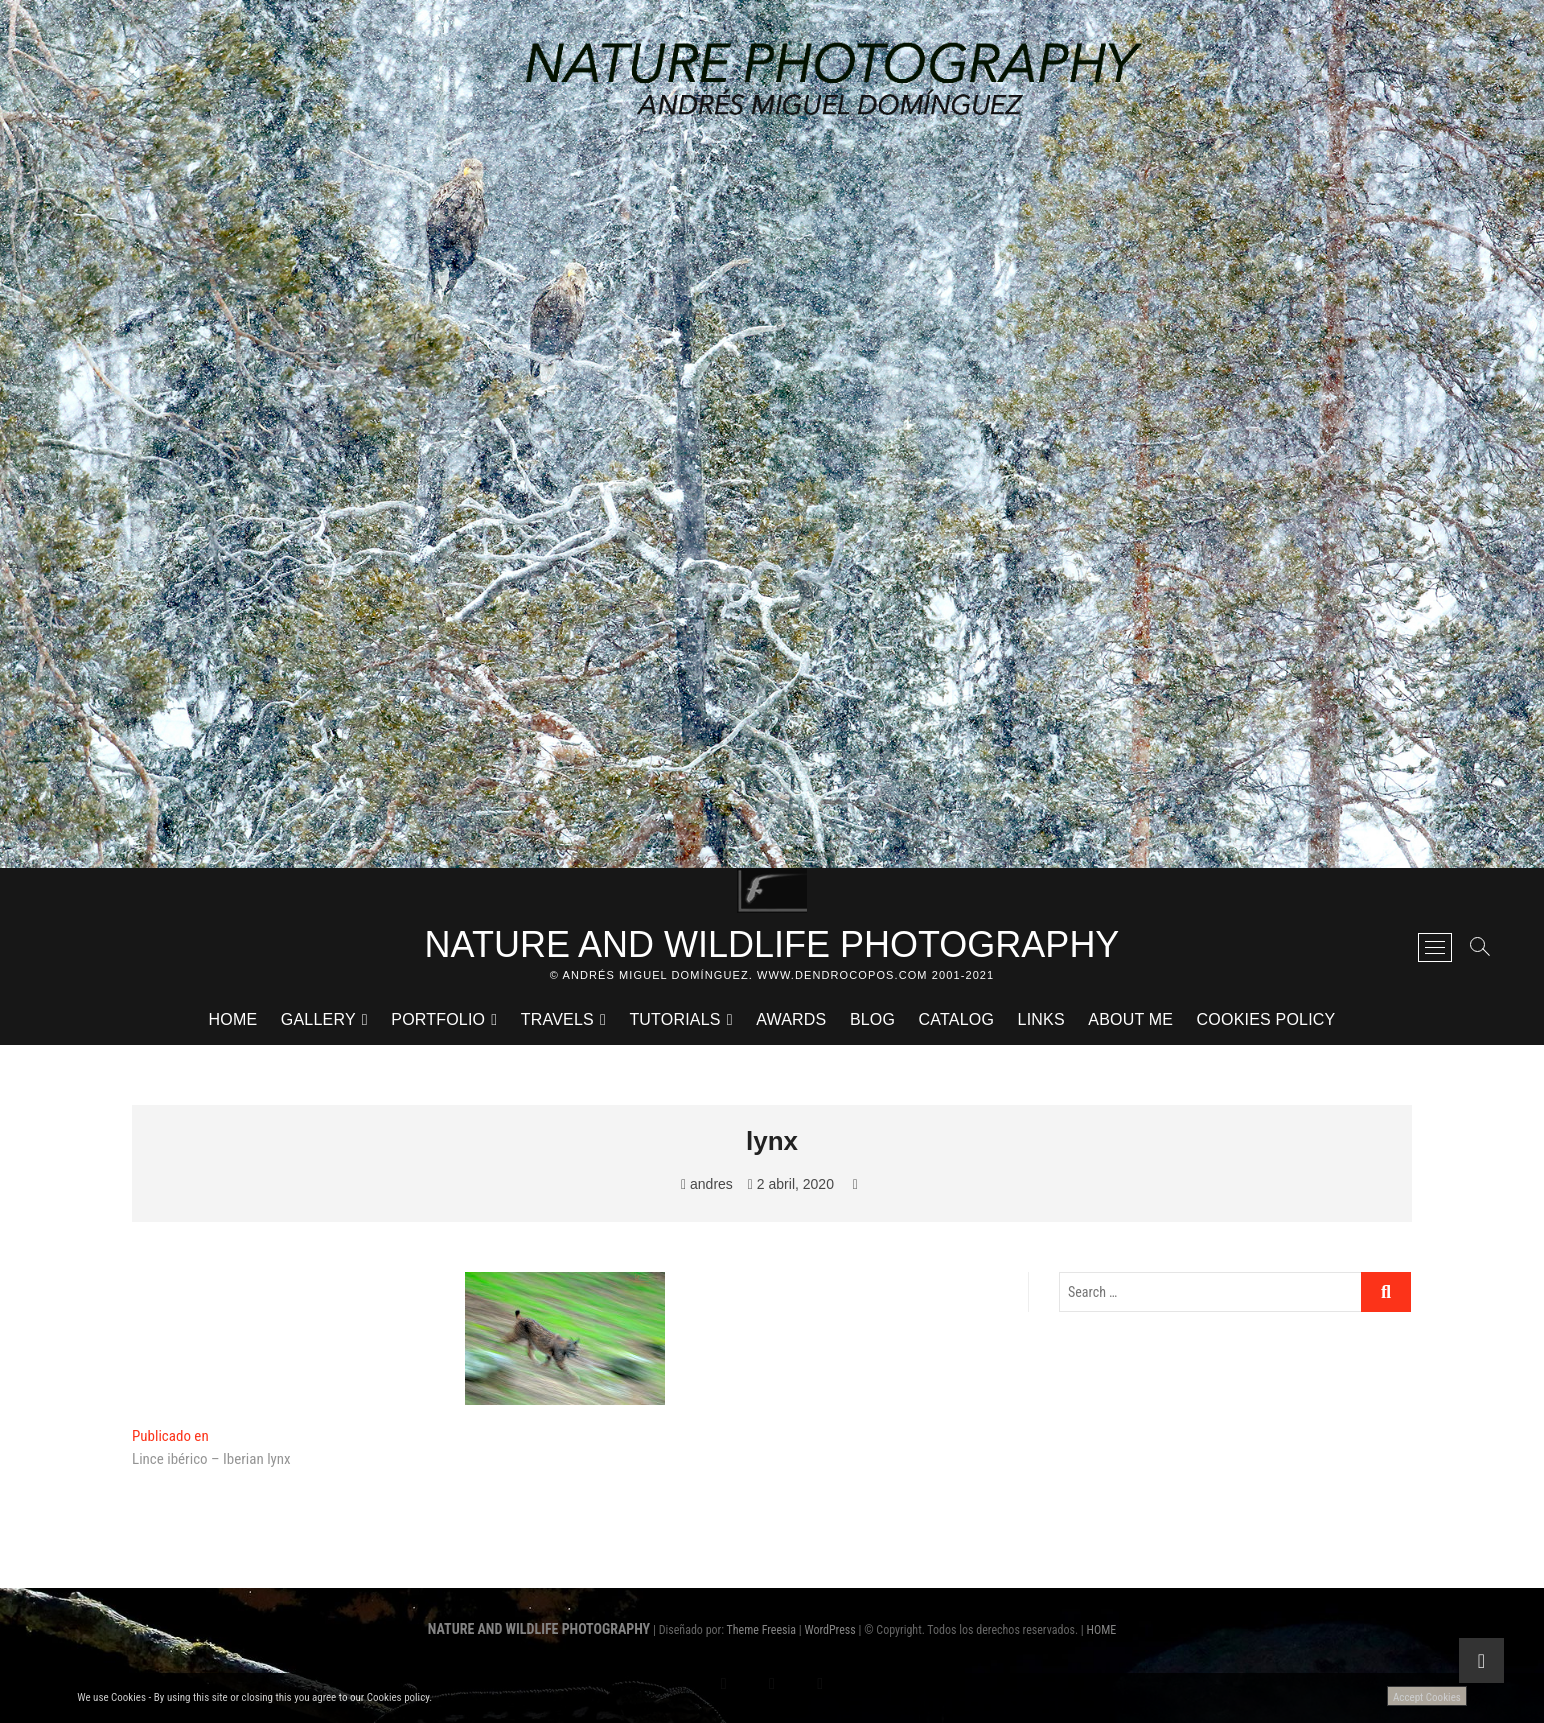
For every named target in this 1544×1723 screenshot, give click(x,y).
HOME (233, 1019)
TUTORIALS (674, 1019)
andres (707, 1184)
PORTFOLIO (438, 1019)
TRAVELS (557, 1019)
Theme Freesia (761, 1630)
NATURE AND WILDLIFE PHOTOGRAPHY (772, 944)
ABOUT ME (1130, 1019)
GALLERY (318, 1019)
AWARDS (791, 1019)
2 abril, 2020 (791, 1184)
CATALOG (957, 1019)
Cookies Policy (1266, 1019)
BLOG (872, 1019)
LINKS (1041, 1019)
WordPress (829, 1630)
